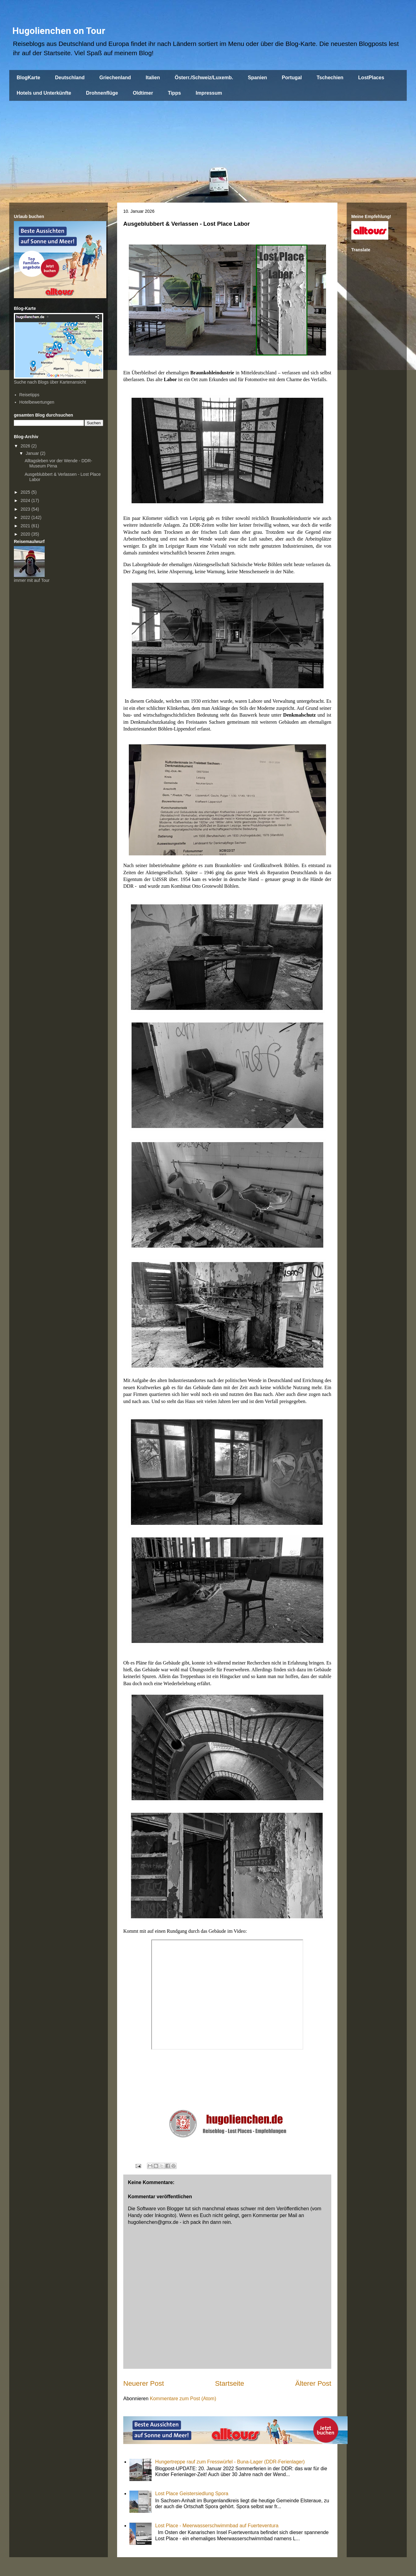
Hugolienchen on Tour (58, 30)
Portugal (292, 77)
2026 (26, 445)
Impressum (209, 93)
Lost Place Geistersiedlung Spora (191, 2493)
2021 (26, 525)
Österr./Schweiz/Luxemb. (204, 77)
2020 (26, 534)
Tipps (174, 93)
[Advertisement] (208, 147)
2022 (26, 517)
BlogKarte (28, 77)
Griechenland (115, 77)
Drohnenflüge (102, 93)
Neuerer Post (143, 2383)
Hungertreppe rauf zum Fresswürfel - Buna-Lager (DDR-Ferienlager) (230, 2461)
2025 (26, 492)
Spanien (257, 77)
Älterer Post (313, 2383)
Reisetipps (29, 394)
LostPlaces (371, 77)
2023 (26, 509)
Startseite (229, 2383)
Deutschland (69, 77)
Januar (33, 453)
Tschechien (329, 77)
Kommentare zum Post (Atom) (183, 2398)
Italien (153, 77)
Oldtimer (143, 93)
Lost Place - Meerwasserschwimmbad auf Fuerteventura (216, 2525)
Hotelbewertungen (37, 402)
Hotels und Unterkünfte (44, 93)
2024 (26, 500)
